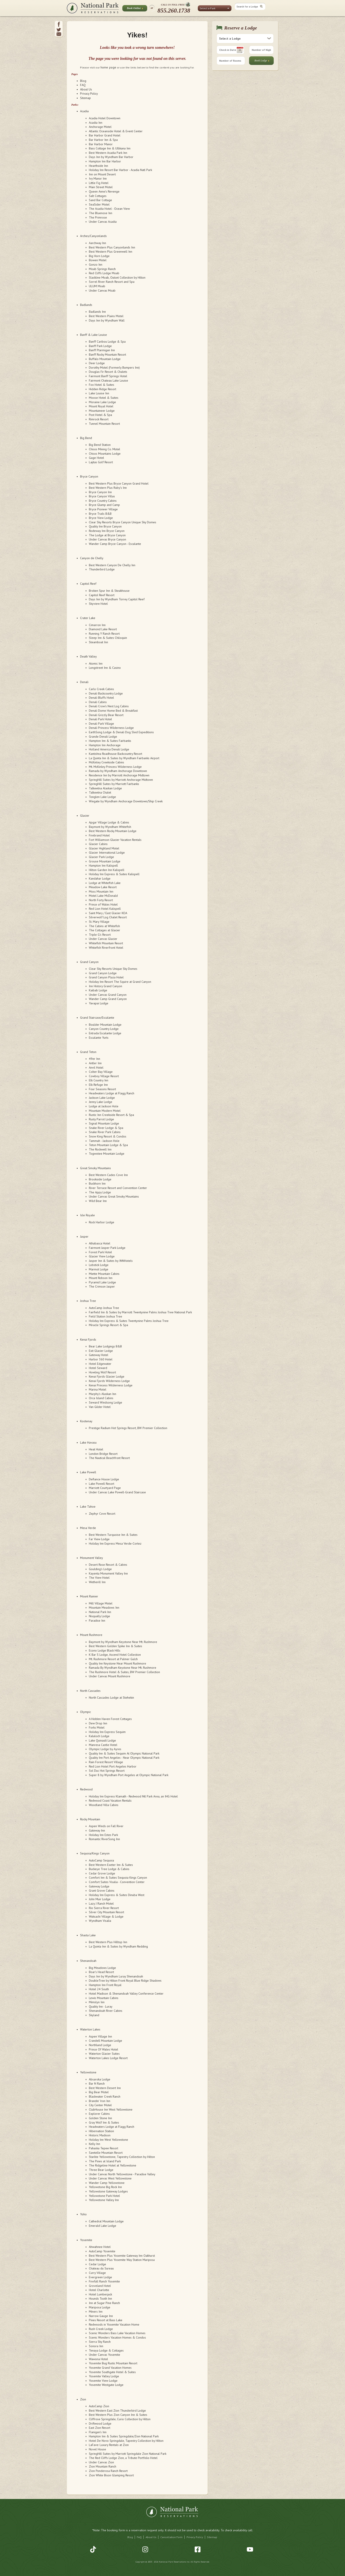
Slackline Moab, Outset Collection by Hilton (117, 277)
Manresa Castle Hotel (103, 1745)
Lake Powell (88, 1472)
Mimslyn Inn (97, 2002)
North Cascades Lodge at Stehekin (111, 1698)
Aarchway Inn (97, 243)
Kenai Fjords (88, 1339)
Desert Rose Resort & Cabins (108, 1565)
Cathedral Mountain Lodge (106, 2221)
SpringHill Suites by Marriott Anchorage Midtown (121, 780)
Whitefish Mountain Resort (106, 943)
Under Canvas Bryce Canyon (107, 539)
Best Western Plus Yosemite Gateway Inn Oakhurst (122, 2256)
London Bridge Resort (103, 1454)
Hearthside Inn (98, 166)
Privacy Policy (89, 94)
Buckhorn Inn (97, 1183)
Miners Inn (96, 2311)
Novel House (97, 2449)
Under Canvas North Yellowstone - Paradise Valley (122, 2174)
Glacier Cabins (98, 844)
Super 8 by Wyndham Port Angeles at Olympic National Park (128, 1775)
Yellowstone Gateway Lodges (108, 2191)
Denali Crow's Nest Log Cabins (109, 706)
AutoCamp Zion (99, 2406)
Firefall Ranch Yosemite (104, 2281)
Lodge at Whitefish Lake (105, 883)
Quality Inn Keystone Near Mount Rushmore (117, 1663)
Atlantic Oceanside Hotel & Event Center (116, 131)
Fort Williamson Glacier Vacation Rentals (115, 840)
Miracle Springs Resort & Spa (108, 1325)
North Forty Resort (101, 900)
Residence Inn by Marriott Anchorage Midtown (119, 775)
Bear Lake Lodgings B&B (105, 1346)
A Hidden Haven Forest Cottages (110, 1719)
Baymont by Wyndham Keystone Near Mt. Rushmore (123, 1642)
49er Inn (94, 1059)
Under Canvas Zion (101, 2462)
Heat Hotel (96, 1449)
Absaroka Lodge (99, 2079)
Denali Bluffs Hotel (101, 698)
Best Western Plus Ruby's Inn (108, 488)
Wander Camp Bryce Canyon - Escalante (115, 544)
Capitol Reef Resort (101, 595)
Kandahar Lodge (99, 878)
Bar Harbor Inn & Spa (103, 140)
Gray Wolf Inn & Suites (104, 2122)
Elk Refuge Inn (98, 1085)
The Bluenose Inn (100, 213)
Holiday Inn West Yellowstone (108, 2140)
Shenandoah (88, 1961)
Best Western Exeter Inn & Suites (111, 1865)
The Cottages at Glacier (104, 930)
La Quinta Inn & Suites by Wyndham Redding (118, 1946)
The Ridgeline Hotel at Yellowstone (112, 2165)
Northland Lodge (100, 2045)
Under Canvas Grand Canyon (108, 995)
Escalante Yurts (98, 1038)
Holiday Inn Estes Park (103, 1835)
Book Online (135, 9)
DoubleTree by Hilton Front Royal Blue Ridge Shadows (125, 1981)
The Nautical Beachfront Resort (109, 1458)
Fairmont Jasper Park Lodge (107, 1248)
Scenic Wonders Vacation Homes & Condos (117, 2337)
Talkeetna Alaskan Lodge (105, 788)
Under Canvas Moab (102, 290)
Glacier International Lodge (107, 852)
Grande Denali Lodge (103, 737)
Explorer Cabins (99, 2114)
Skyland (94, 2015)
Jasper (84, 1236)
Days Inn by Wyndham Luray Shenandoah (116, 1976)
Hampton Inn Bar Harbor (105, 161)
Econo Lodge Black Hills (104, 1650)
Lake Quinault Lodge (102, 1740)
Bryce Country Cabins (103, 501)
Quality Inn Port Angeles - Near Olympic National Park (124, 1758)
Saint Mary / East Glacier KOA (108, 913)
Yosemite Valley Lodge (104, 2376)
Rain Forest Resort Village (106, 1762)
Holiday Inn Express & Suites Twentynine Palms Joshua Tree (129, 1321)
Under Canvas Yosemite (104, 2355)
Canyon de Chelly (91, 558)
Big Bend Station (100, 445)
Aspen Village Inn (100, 2036)
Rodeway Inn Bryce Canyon (107, 531)
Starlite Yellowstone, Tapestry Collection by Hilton (122, 2157)
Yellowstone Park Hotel (104, 2196)
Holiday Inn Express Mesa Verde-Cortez (115, 1543)
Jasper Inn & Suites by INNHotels (111, 1261)
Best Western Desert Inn (105, 2088)
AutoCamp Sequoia (101, 1860)
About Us (86, 89)
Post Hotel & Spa (100, 415)
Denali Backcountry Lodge (106, 693)
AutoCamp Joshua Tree (104, 1308)
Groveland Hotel (100, 2286)
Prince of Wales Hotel (103, 904)
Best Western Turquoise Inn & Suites (113, 1535)
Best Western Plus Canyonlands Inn (112, 247)
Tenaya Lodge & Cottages (106, 2350)
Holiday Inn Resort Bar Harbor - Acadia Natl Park (120, 170)
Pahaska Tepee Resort (103, 2148)
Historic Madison (99, 2135)
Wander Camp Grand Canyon (108, 999)
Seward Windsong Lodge (105, 1402)
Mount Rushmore (91, 1635)
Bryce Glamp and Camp (104, 505)
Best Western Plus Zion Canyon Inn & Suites (118, 2415)
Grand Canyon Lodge (103, 973)
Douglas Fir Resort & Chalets (108, 372)
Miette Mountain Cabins (104, 1274)
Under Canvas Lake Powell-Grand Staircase (117, 1492)
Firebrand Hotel (99, 835)
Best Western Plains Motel (106, 316)
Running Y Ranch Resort (104, 634)
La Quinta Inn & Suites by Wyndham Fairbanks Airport (124, 758)
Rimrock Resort (98, 419)
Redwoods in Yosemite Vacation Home (114, 2324)
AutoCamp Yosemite (102, 2251)
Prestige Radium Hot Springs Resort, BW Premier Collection (128, 1428)
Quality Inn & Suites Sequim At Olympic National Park (124, 1753)
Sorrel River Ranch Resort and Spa (111, 282)
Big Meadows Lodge (102, 1968)
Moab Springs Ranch (102, 269)
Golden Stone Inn (100, 2118)
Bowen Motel (97, 260)
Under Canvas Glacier (103, 939)
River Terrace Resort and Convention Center (118, 1188)
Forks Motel (97, 1727)
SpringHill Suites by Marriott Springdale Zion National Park (127, 2454)
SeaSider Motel (99, 204)
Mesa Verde (88, 1528)
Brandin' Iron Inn (99, 2101)
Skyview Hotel (98, 604)
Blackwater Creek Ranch (104, 2096)
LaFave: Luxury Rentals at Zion (109, 2445)
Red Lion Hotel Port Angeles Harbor (112, 1766)
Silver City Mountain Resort (106, 1912)
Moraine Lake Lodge (102, 402)
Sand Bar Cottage (100, 200)
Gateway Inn (97, 1830)
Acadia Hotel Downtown (104, 118)
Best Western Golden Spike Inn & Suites (115, 1646)
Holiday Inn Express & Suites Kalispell (114, 874)
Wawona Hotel (98, 2359)
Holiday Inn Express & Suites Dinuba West (116, 1895)
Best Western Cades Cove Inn (108, 1175)
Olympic (85, 1712)
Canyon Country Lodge (104, 1029)
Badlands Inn (97, 312)
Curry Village (97, 2273)
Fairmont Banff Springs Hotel (108, 376)
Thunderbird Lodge (102, 569)
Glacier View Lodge (102, 1256)
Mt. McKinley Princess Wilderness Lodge (115, 767)
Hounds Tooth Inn (100, 2298)
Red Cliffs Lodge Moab (104, 273)
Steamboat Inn (98, 642)
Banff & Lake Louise (93, 335)
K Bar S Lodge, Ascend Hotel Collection (115, 1655)
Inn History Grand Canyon (105, 986)
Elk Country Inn (98, 1080)
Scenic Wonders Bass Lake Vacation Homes (117, 2333)
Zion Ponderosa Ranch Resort (108, 2471)
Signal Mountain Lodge (104, 1123)
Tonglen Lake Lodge (102, 797)
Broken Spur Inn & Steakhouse (109, 591)
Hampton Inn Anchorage (105, 745)
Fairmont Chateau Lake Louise (108, 380)
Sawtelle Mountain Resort (106, 2153)
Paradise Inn (97, 1620)
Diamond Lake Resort (103, 629)
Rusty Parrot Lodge (101, 1119)
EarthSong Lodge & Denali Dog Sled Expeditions (121, 732)
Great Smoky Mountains (95, 1168)
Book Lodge (261, 61)
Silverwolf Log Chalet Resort (108, 917)
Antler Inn (95, 1063)
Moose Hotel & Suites (103, 398)
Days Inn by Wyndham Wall (107, 320)
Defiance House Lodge (104, 1479)
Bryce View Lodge (101, 518)
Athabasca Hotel (99, 1243)
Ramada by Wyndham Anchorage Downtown (118, 771)
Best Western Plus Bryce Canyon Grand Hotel (119, 483)
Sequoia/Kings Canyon (95, 1853)
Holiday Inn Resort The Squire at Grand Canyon (120, 982)
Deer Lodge (97, 363)
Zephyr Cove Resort (102, 1514)
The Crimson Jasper (102, 1286)
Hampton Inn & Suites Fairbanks (110, 741)
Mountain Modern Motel (105, 1111)
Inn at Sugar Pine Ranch (104, 2303)
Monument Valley (91, 1558)
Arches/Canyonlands (93, 236)
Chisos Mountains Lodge (105, 454)
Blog (83, 81)
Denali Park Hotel (100, 719)
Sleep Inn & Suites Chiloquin (108, 638)
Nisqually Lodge (99, 1616)
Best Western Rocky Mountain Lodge (112, 831)
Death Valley (88, 656)
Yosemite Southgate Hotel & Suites (112, 2372)
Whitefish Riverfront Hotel (106, 948)
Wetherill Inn (97, 1582)
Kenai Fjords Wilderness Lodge (109, 1381)
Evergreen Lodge (100, 2277)
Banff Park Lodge (100, 346)
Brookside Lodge (100, 1179)
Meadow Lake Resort (103, 887)
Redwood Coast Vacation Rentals (110, 1800)
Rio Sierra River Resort (104, 1908)
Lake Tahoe (87, 1506)
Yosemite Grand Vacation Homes (110, 2368)
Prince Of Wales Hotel (103, 2049)
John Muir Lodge (99, 1899)
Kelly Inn (94, 2144)
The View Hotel (99, 1578)
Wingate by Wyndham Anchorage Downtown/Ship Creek (126, 801)
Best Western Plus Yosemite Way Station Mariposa (122, 2260)
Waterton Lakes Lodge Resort (108, 2058)
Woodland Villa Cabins (103, 1805)
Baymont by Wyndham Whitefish (110, 827)
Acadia (84, 111)
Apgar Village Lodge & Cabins (109, 822)
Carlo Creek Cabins (101, 689)
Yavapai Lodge (98, 1003)
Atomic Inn (96, 663)
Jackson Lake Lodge (102, 1098)
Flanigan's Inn (97, 2432)
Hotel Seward (98, 1368)
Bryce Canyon (89, 476)
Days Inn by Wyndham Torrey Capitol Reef (117, 599)
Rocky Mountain (90, 1819)
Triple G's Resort (100, 935)
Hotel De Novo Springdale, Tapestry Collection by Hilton (126, 2441)
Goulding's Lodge (100, 1569)
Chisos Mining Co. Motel (104, 449)
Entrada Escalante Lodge (105, 1033)
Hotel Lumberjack (100, 2294)
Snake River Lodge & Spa (106, 1128)
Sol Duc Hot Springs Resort (107, 1771)
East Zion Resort (99, 2428)
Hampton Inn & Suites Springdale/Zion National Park (124, 2436)
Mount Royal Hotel (101, 406)
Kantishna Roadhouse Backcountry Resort (115, 754)
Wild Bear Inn (98, 1201)
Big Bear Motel (99, 2092)
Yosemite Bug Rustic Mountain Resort (113, 2363)
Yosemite (86, 2240)
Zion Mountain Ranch (102, 2466)
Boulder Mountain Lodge (105, 1025)
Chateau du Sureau (101, 2268)
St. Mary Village (99, 922)
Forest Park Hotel (100, 1252)
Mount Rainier (89, 1596)
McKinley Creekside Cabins (106, 762)
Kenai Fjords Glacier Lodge (106, 1376)
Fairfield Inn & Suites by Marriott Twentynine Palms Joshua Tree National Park (140, 1312)
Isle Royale (87, 1215)
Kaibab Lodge (98, 990)
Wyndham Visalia (100, 1921)
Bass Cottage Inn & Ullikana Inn (109, 148)
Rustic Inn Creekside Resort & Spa (111, 1115)
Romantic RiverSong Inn (104, 1839)
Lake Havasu (88, 1442)
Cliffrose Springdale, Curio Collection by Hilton (119, 2419)
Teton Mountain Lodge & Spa (108, 1145)
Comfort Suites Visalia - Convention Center (117, 1882)
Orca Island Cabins (101, 1398)
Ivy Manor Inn (98, 178)
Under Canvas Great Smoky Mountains (114, 1196)
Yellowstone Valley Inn (104, 2200)
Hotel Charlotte (99, 2290)
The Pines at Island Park (105, 2161)
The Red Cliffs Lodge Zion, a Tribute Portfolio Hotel (123, 2458)
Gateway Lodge (99, 1886)
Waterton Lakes (90, 2029)
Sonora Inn (96, 2346)
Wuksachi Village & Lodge (106, 1916)
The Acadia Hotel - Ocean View (109, 209)
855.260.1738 (174, 10)
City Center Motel (100, 2105)
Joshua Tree (88, 1301)
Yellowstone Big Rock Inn (105, 2187)
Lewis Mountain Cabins (103, 1998)
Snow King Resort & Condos (107, 1136)
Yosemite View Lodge (103, 2381)
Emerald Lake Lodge (102, 2226)
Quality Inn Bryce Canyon (105, 526)
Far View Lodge (99, 1539)
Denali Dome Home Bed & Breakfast (113, 711)
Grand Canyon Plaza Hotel (106, 977)
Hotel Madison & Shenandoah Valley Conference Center (126, 1993)
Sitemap (85, 98)
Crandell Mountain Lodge (105, 2041)
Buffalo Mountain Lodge (105, 359)
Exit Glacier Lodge (101, 1351)
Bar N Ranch (97, 2083)
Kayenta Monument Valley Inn (108, 1573)
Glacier (84, 816)
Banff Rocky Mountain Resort (107, 354)
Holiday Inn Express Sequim (107, 1732)
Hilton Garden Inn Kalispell (106, 870)
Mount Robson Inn (100, 1278)
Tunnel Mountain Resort (104, 424)
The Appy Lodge (100, 1192)
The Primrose (98, 217)
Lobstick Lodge (98, 1265)
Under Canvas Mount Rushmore (109, 1676)
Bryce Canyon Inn (100, 492)
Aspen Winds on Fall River (106, 1826)
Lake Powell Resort (101, 1484)
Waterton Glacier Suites (104, 2054)
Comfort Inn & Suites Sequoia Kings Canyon (118, 1878)
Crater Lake (87, 618)
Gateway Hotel (98, 1355)
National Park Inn (100, 1612)
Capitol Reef (88, 584)
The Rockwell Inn (100, 1149)
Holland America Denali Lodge (109, 749)
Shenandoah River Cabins (105, 2011)
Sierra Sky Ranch (100, 2342)
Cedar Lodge (97, 2264)
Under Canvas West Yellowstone (110, 2178)
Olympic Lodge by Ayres (105, 1749)
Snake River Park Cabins (105, 1132)
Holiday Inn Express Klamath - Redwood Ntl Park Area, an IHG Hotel (133, 1796)
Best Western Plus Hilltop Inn (108, 1942)
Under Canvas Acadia (103, 222)
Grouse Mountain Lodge (104, 861)
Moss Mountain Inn (101, 891)
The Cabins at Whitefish (104, 926)
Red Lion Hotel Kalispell (105, 909)
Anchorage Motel (100, 127)
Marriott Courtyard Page (105, 1488)
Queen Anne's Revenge (104, 191)
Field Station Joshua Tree (105, 1316)
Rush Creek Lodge (101, 2329)
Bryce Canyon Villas (102, 496)
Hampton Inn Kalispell (103, 865)
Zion (83, 2399)
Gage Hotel (96, 458)
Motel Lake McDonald (103, 896)
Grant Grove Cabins (101, 1890)
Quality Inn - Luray (100, 2006)
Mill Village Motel (100, 1603)
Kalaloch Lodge (99, 1736)
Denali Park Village (101, 724)
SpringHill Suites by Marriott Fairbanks (114, 784)
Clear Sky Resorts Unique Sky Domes (113, 969)
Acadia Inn (95, 123)
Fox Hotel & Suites (101, 385)
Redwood (86, 1789)
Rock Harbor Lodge (101, 1222)
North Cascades (90, 1691)
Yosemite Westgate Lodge (106, 2385)
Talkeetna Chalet (100, 792)
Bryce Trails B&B (100, 514)
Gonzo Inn (95, 264)
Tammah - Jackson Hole (104, 1141)
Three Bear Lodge (101, 2170)
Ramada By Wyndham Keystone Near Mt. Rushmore (122, 1668)
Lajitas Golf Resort (101, 462)
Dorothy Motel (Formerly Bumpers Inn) (114, 367)
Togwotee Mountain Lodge (106, 1154)
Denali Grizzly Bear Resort (106, 715)
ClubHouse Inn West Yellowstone (110, 2109)
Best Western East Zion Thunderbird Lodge (117, 2410)
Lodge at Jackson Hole (103, 1106)
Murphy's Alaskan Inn (102, 1394)
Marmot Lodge (98, 1269)
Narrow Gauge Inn (101, 2316)
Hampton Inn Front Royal (105, 1985)
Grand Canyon (89, 962)
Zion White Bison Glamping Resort (111, 2475)
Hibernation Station (101, 2131)
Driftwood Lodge (100, 2423)
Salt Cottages (97, 196)
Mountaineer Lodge (102, 411)
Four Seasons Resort (102, 1089)
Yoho (83, 2214)
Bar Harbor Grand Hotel (104, 135)
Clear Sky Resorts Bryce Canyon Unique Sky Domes (122, 522)
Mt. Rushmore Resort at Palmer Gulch (113, 1659)
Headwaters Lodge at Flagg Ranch (111, 1093)
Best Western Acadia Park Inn (108, 153)
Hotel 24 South (99, 1989)
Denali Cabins (98, 702)
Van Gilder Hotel (100, 1407)
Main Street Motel (101, 187)
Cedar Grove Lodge (102, 1873)
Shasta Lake (88, 1935)
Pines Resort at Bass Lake (105, 2320)
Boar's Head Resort (101, 1972)
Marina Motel (97, 1389)
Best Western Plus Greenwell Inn (110, 252)
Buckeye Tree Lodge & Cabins (109, 1869)
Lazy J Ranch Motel (101, 1903)
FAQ (83, 85)
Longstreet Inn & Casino (105, 668)
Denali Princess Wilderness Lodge (111, 728)
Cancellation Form (171, 2537)
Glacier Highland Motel (104, 848)
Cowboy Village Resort (104, 1076)
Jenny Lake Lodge (100, 1102)
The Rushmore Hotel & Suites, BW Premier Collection (124, 1672)
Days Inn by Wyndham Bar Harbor (111, 157)
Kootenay (86, 1421)
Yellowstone (88, 2072)
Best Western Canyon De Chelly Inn (112, 565)
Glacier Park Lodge (101, 857)
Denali (84, 682)
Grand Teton (88, 1052)
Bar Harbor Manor (101, 144)
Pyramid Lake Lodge (102, 1282)
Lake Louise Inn (99, 393)
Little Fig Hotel (98, 183)
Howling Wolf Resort (102, 1372)
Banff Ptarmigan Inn (102, 350)
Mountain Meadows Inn (104, 1608)
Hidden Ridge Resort (102, 389)
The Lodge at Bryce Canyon (107, 535)
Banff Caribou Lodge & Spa (107, 342)
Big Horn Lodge (99, 256)
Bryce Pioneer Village (103, 509)
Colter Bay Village (101, 1072)
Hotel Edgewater (100, 1364)
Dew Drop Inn (98, 1723)
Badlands (86, 305)
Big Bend (86, 438)
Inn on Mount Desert (102, 174)
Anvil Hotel (96, 1067)
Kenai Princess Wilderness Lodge (110, 1385)
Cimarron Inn (97, 625)
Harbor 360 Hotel (100, 1359)
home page (108, 67)
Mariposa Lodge (99, 2307)
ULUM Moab (97, 286)
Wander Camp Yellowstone (107, 2183)
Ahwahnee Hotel (100, 2247)
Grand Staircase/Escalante (97, 1018)
